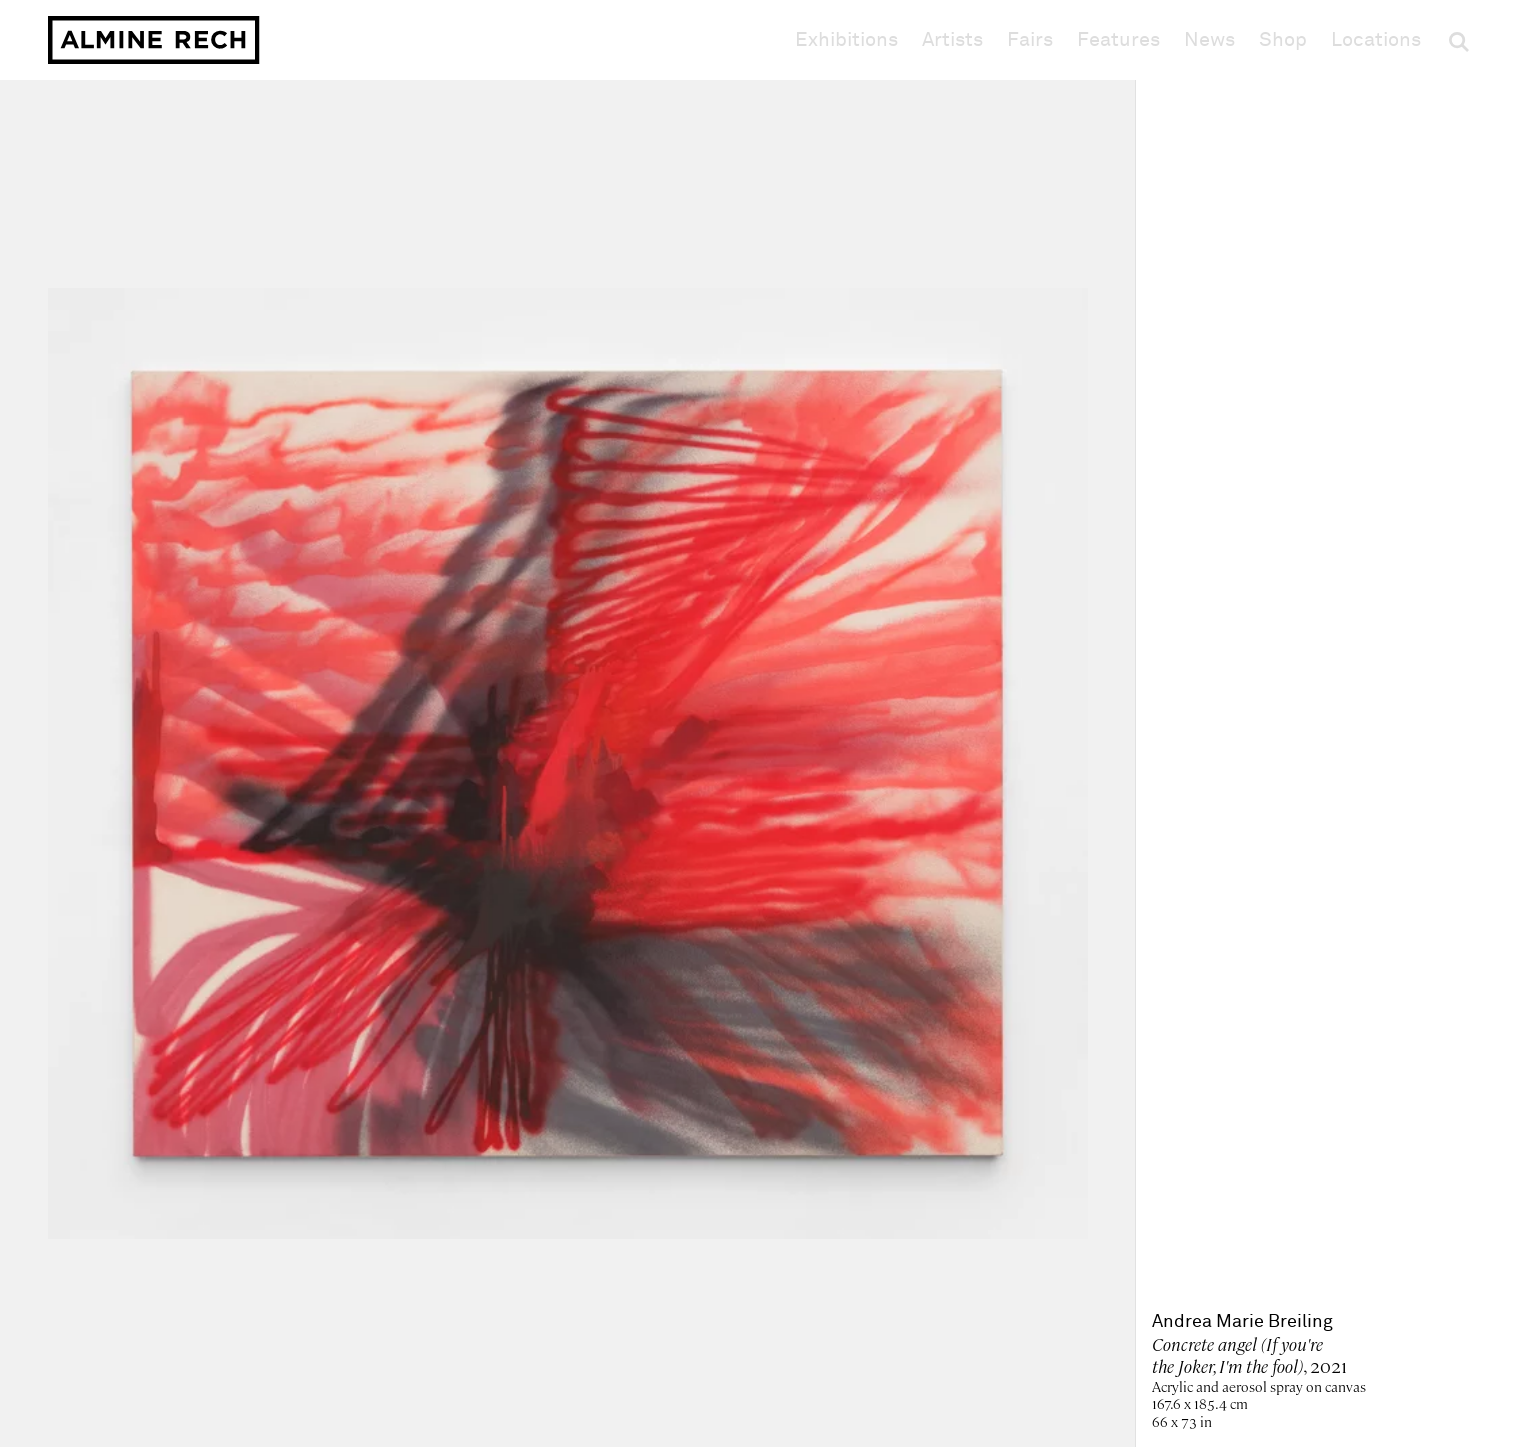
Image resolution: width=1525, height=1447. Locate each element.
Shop (1283, 39)
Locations (1376, 40)
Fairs (1030, 40)
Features (1118, 40)
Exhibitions (846, 40)
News (1209, 40)
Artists (952, 40)
